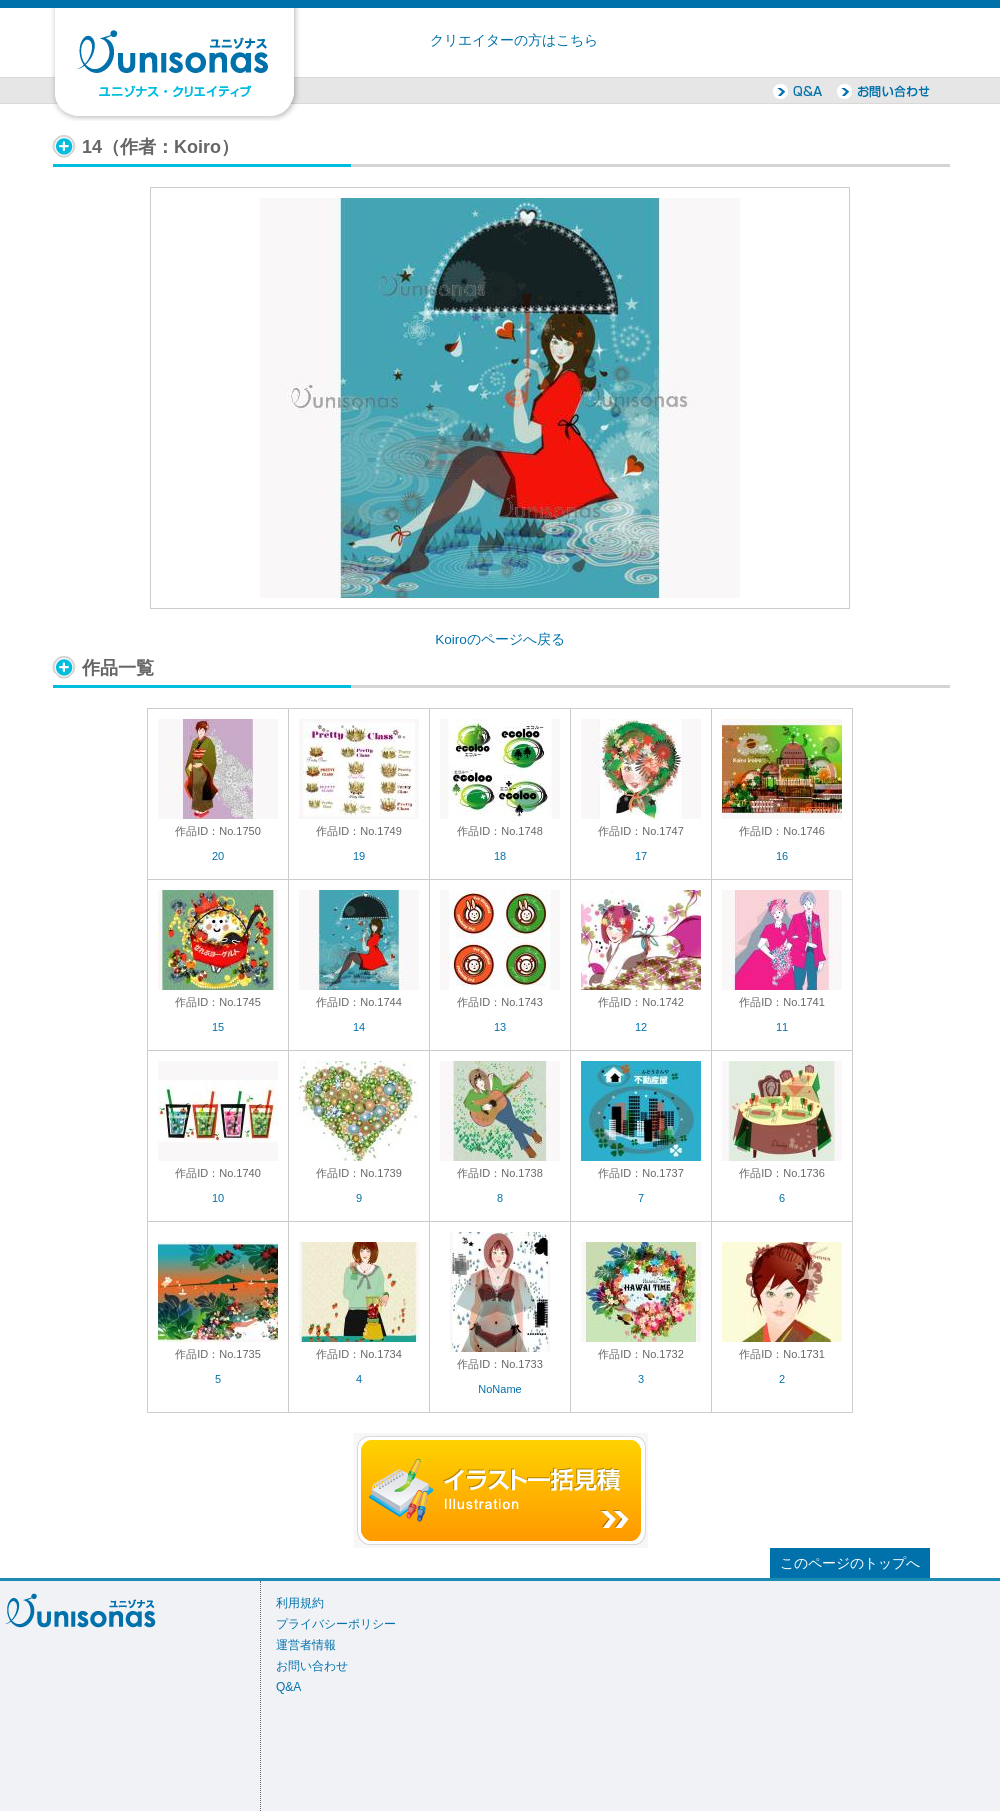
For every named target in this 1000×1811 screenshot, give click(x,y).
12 (641, 1027)
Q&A (288, 1687)
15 (218, 1027)
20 (218, 856)
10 (218, 1198)
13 (500, 1027)
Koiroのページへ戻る (500, 639)
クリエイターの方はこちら (514, 40)
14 (359, 1027)
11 (782, 1027)
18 (500, 856)
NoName (499, 1389)
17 (641, 856)
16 (782, 856)
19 (359, 856)
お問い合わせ (312, 1666)
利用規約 (300, 1603)
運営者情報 (306, 1645)
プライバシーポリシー (336, 1624)
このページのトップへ (850, 1563)
